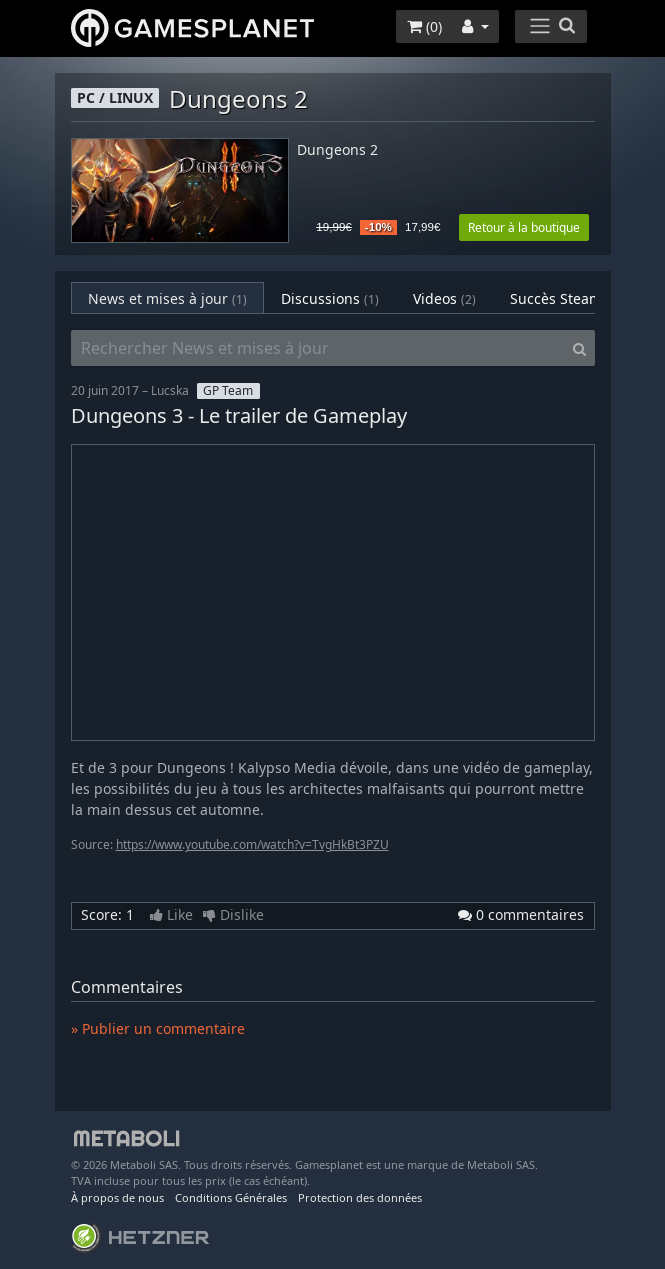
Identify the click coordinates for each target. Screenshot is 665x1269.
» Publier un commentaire (158, 1028)
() (424, 26)
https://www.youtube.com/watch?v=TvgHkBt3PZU (252, 844)
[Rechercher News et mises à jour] (318, 348)
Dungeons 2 (337, 150)
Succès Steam (569, 298)
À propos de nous (117, 1197)
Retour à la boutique (524, 227)
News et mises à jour (167, 298)
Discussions (330, 298)
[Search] (579, 348)
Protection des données (360, 1197)
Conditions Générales (231, 1197)
